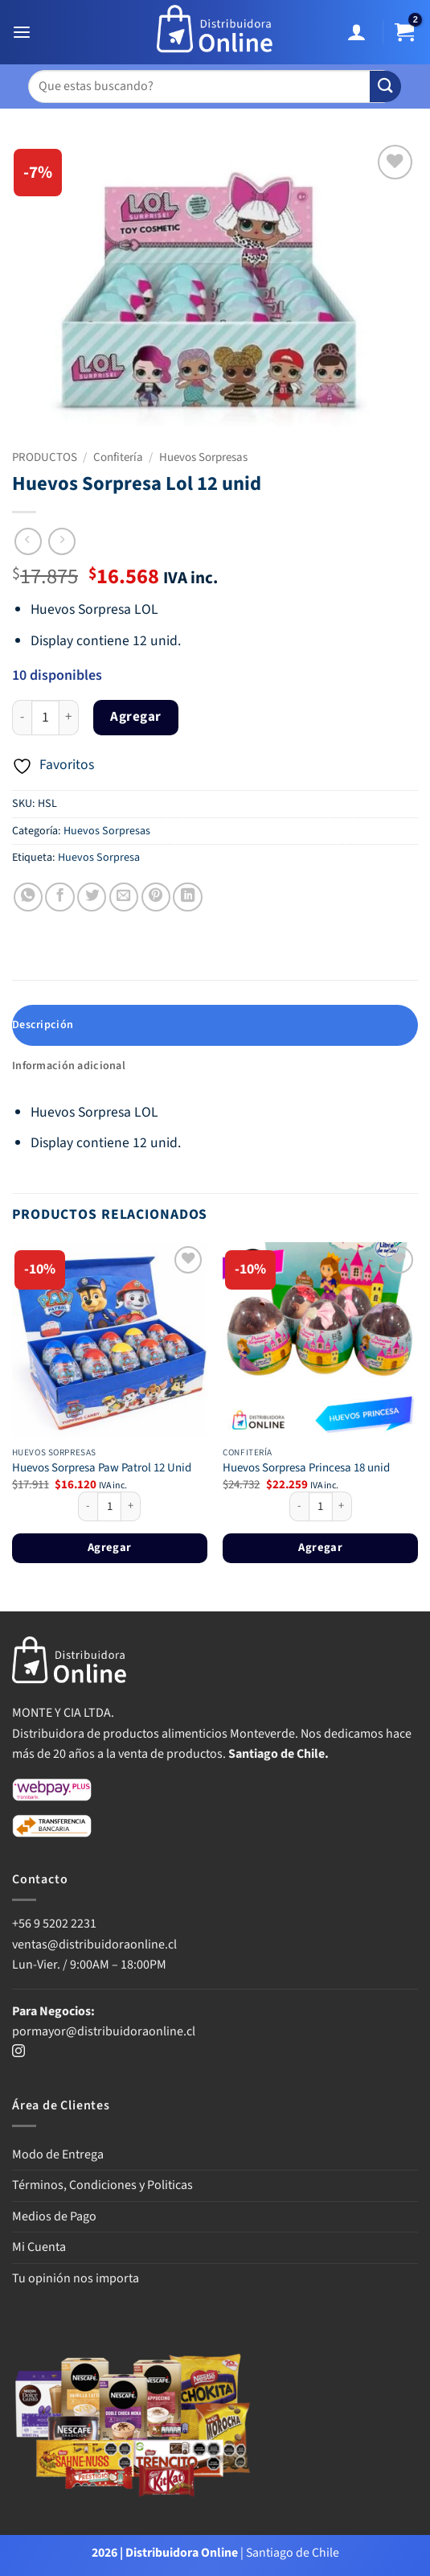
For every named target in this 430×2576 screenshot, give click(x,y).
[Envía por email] (123, 897)
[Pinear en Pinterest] (155, 897)
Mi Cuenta (39, 2247)
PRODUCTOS (44, 457)
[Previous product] (62, 541)
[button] (23, 32)
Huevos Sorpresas (203, 457)
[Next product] (28, 541)
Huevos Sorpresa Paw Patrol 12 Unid (101, 1467)
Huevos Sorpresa (99, 858)
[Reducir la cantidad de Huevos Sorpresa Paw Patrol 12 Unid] (87, 1507)
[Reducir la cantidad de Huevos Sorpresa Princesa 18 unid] (299, 1507)
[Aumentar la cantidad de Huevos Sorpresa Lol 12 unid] (69, 717)
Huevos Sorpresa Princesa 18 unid (306, 1467)
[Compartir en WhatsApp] (28, 897)
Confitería (118, 457)
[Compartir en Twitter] (91, 897)
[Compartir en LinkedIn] (187, 897)
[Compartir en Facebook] (59, 897)
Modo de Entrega (58, 2154)
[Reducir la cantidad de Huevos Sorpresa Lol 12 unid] (21, 717)
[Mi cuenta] (359, 32)
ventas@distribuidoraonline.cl (95, 1944)
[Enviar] (385, 86)
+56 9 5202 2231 (54, 1923)
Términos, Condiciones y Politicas (102, 2185)
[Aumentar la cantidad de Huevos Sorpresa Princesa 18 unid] (342, 1507)
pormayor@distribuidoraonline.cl (103, 2031)
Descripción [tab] (42, 1025)
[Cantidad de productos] (45, 717)
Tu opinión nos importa (75, 2278)
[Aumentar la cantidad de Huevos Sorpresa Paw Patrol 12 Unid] (131, 1507)
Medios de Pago (54, 2216)
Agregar (136, 716)
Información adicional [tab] (68, 1066)
